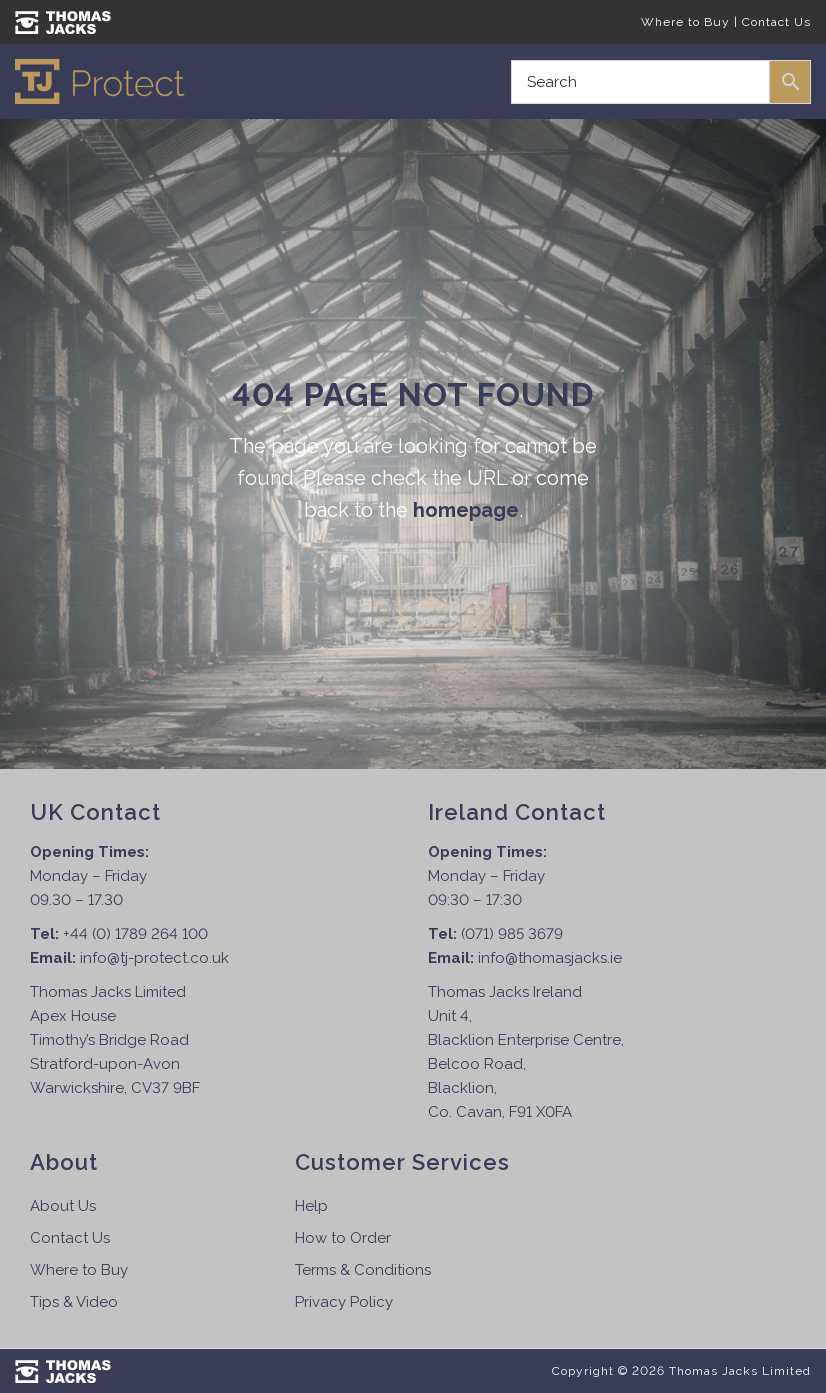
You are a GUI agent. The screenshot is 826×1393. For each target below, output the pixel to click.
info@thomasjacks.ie (550, 958)
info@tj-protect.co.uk (154, 958)
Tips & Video (74, 1302)
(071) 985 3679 (512, 934)
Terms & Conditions (363, 1270)
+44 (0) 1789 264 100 (135, 934)
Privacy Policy (344, 1302)
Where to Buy (685, 22)
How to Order (343, 1238)
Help (311, 1206)
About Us (63, 1206)
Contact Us (776, 22)
